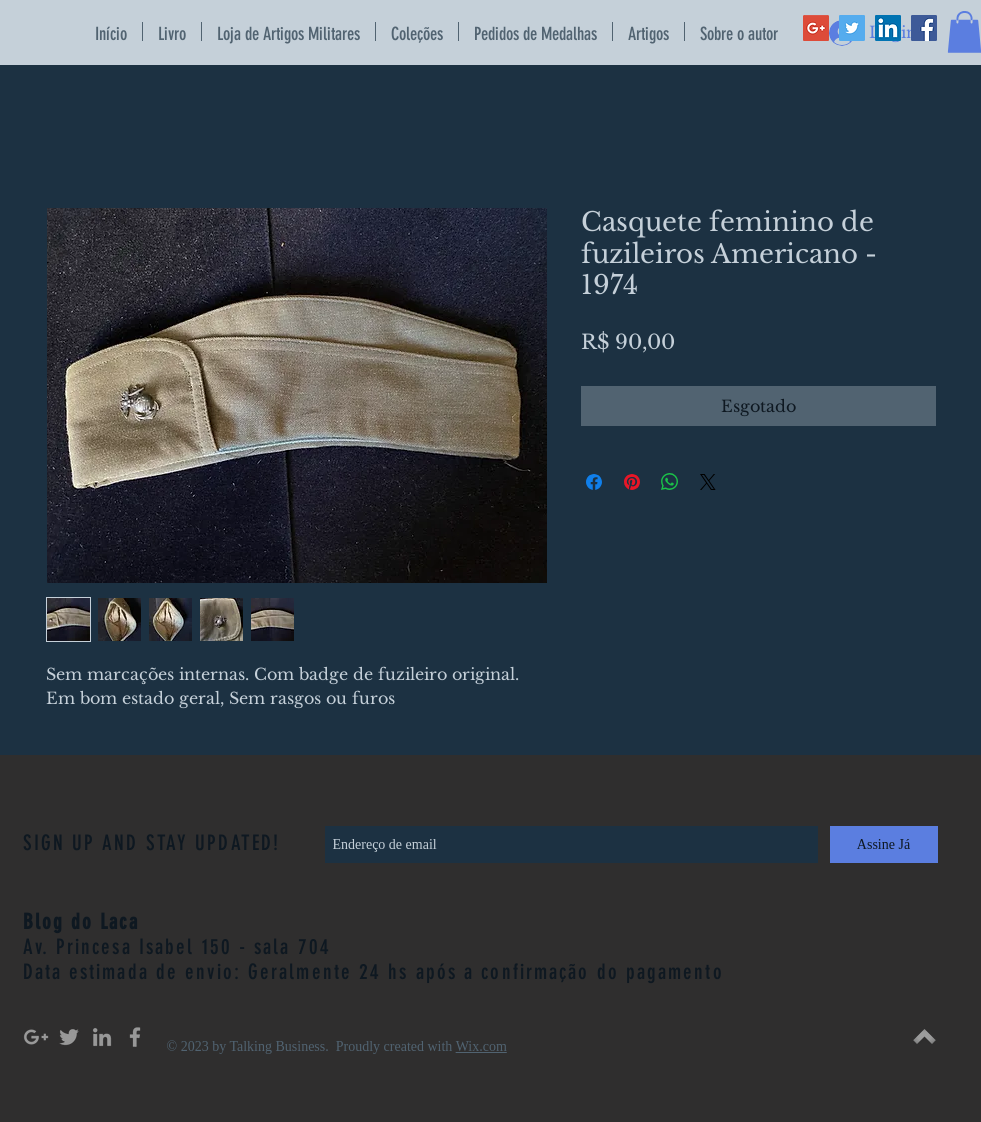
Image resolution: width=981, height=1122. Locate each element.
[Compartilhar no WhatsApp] (670, 482)
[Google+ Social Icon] (816, 28)
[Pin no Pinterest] (632, 482)
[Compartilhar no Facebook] (594, 482)
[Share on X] (708, 482)
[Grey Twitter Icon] (69, 1037)
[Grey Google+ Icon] (36, 1037)
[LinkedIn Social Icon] (888, 28)
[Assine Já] (884, 844)
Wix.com (481, 1046)
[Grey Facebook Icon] (135, 1037)
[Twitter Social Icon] (852, 28)
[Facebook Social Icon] (924, 28)
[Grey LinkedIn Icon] (102, 1037)
